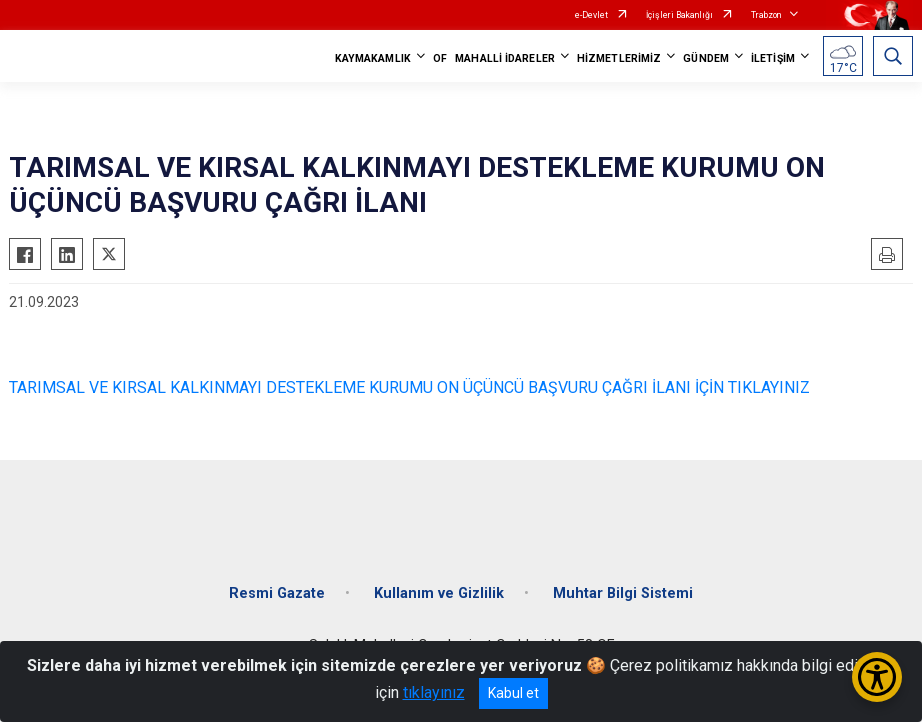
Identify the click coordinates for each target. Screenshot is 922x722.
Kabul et (513, 693)
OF (440, 58)
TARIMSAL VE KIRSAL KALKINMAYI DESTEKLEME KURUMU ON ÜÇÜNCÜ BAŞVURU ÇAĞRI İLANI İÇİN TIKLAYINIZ (409, 387)
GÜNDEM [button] (706, 58)
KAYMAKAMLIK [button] (373, 58)
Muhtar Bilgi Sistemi (623, 593)
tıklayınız (434, 692)
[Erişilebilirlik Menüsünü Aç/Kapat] (877, 677)
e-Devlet (591, 15)
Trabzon (766, 15)
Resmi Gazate (277, 593)
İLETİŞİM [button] (773, 58)
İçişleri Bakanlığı (679, 15)
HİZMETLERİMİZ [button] (619, 58)
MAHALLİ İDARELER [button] (505, 58)
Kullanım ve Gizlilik (439, 593)
